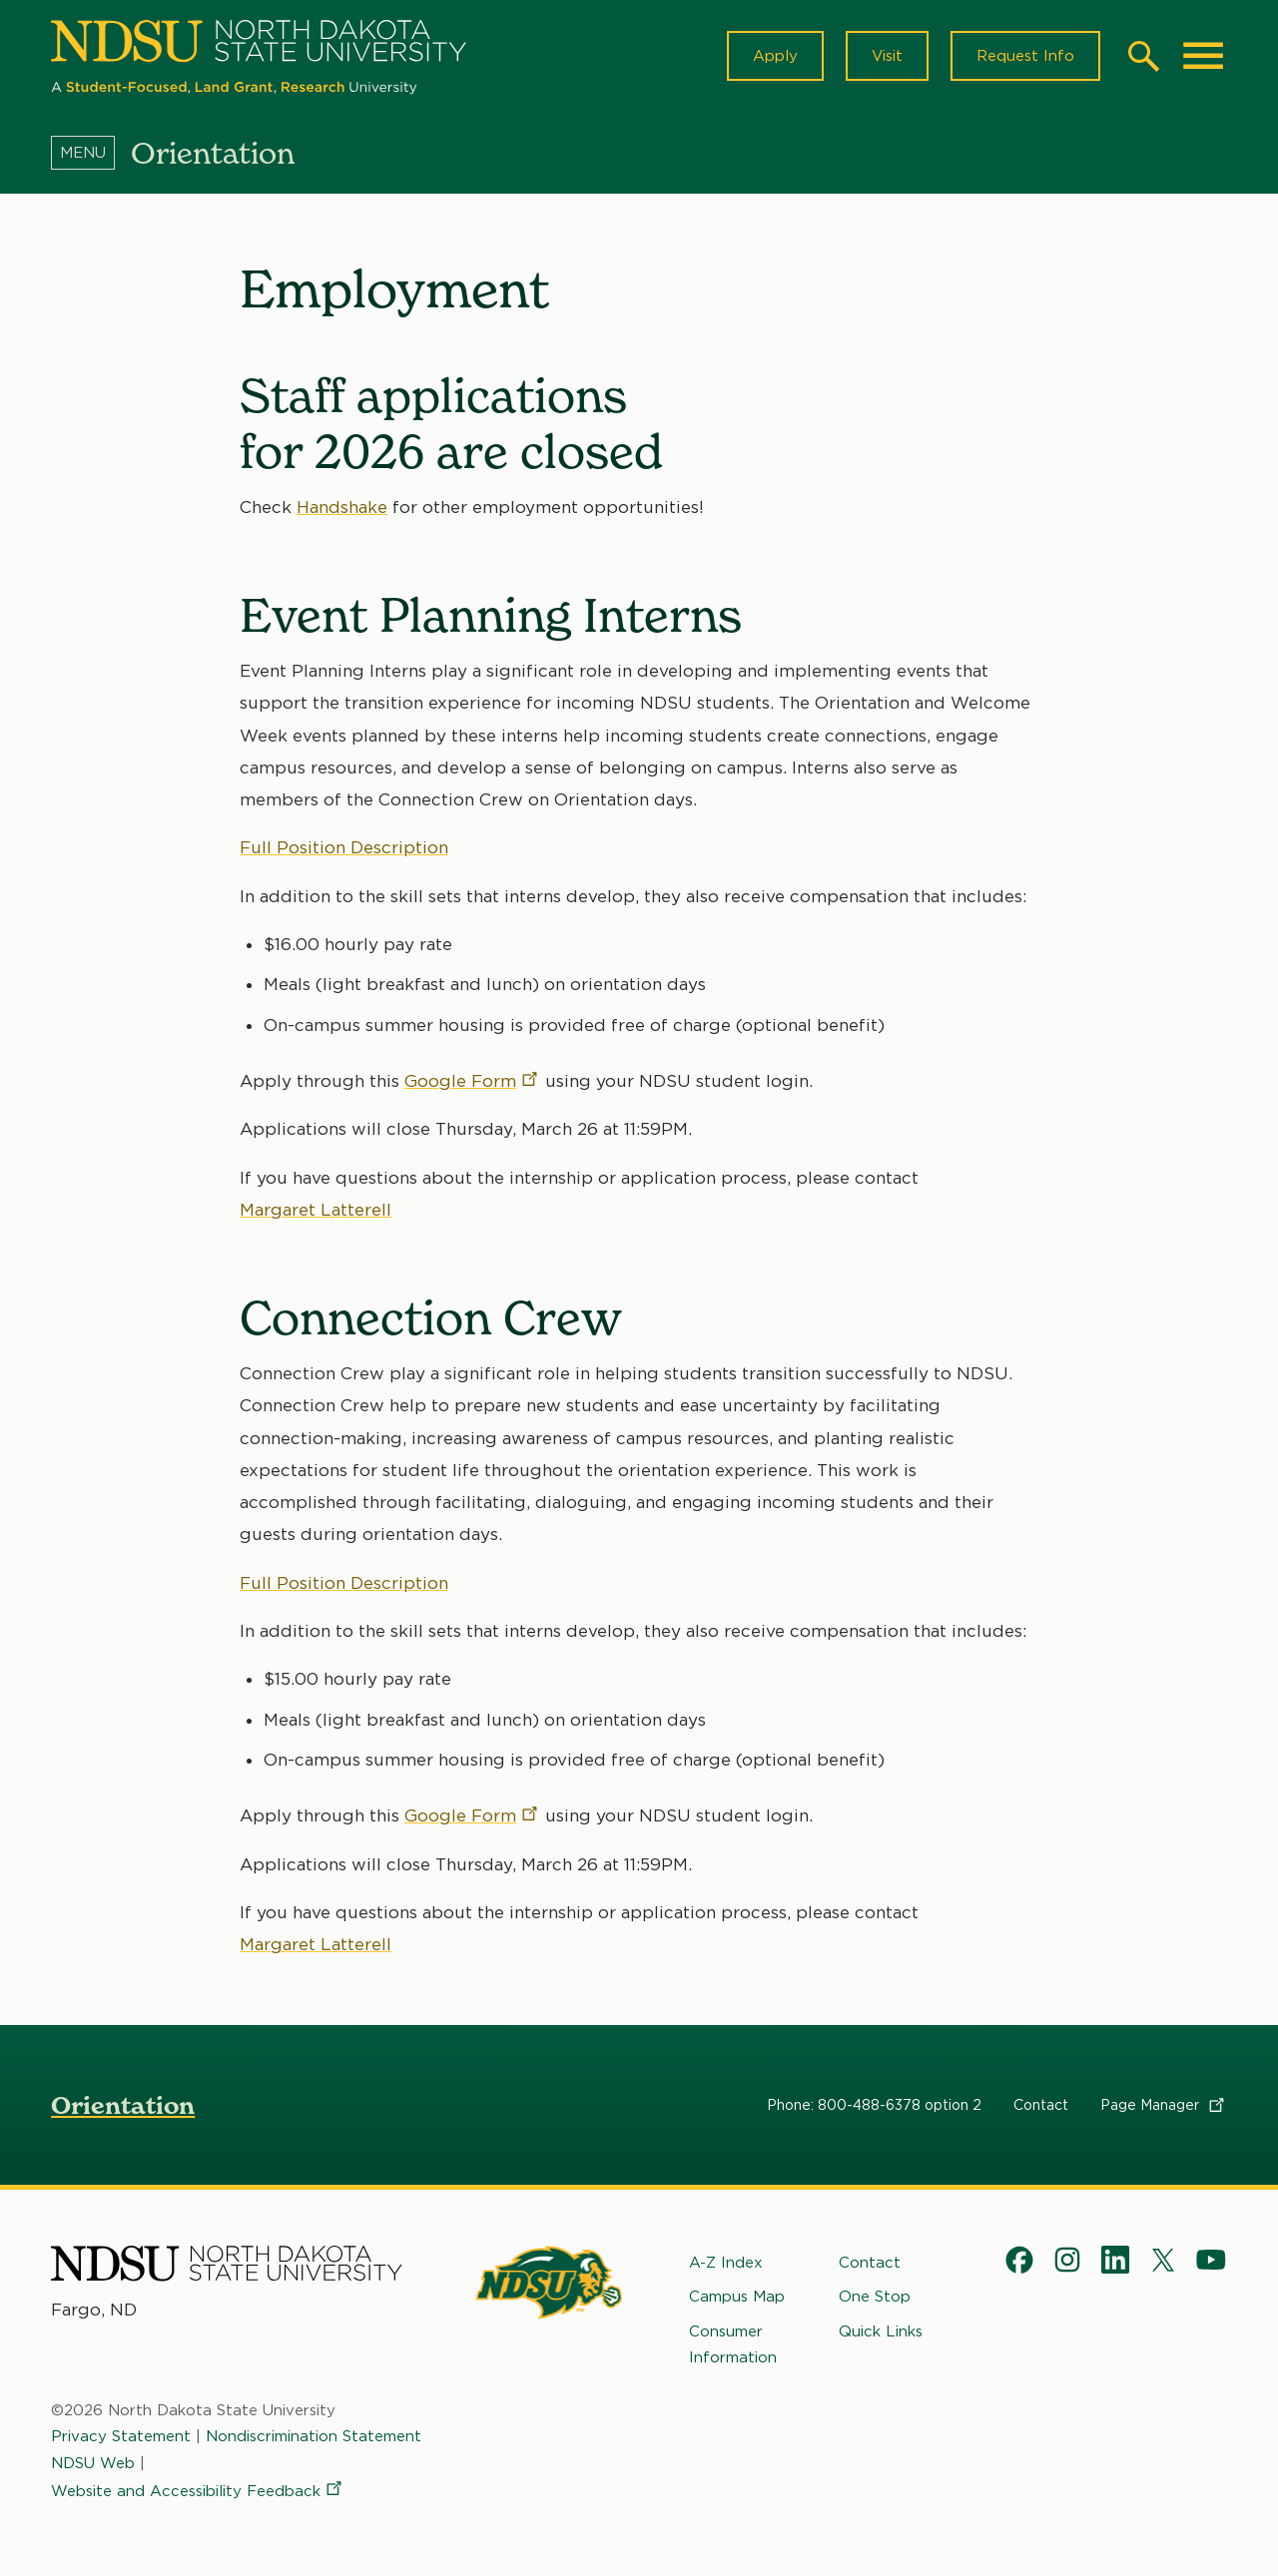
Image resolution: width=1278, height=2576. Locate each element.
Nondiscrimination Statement (313, 2436)
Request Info (1025, 56)
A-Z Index (726, 2263)
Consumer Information (733, 2343)
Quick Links (881, 2330)
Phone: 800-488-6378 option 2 (874, 2105)
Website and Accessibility (197, 2491)
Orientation (123, 2105)
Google (472, 1081)
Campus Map (737, 2297)
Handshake (342, 507)
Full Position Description (344, 848)
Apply (775, 56)
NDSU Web (93, 2462)
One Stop (875, 2297)
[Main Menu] (1203, 56)
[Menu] (91, 153)
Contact (1040, 2105)
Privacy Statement (121, 2436)
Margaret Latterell (315, 1210)
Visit (887, 56)
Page (1163, 2105)
